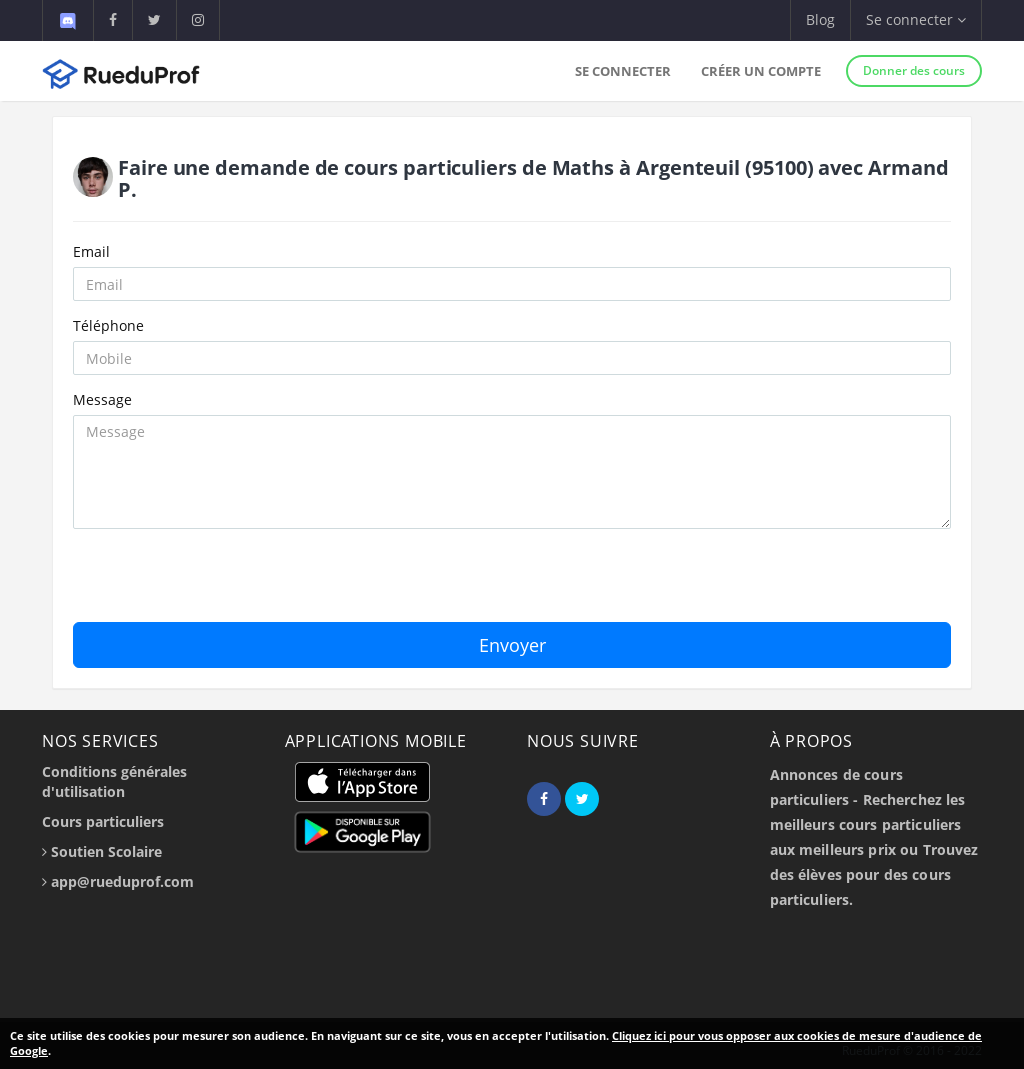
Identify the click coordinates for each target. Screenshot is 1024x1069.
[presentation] (225, 583)
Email (91, 251)
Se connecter (623, 71)
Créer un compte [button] (761, 71)
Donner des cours (914, 70)
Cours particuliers (103, 821)
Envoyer (512, 645)
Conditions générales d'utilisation (114, 781)
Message (102, 399)
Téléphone (108, 325)
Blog (820, 19)
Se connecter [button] (916, 19)
